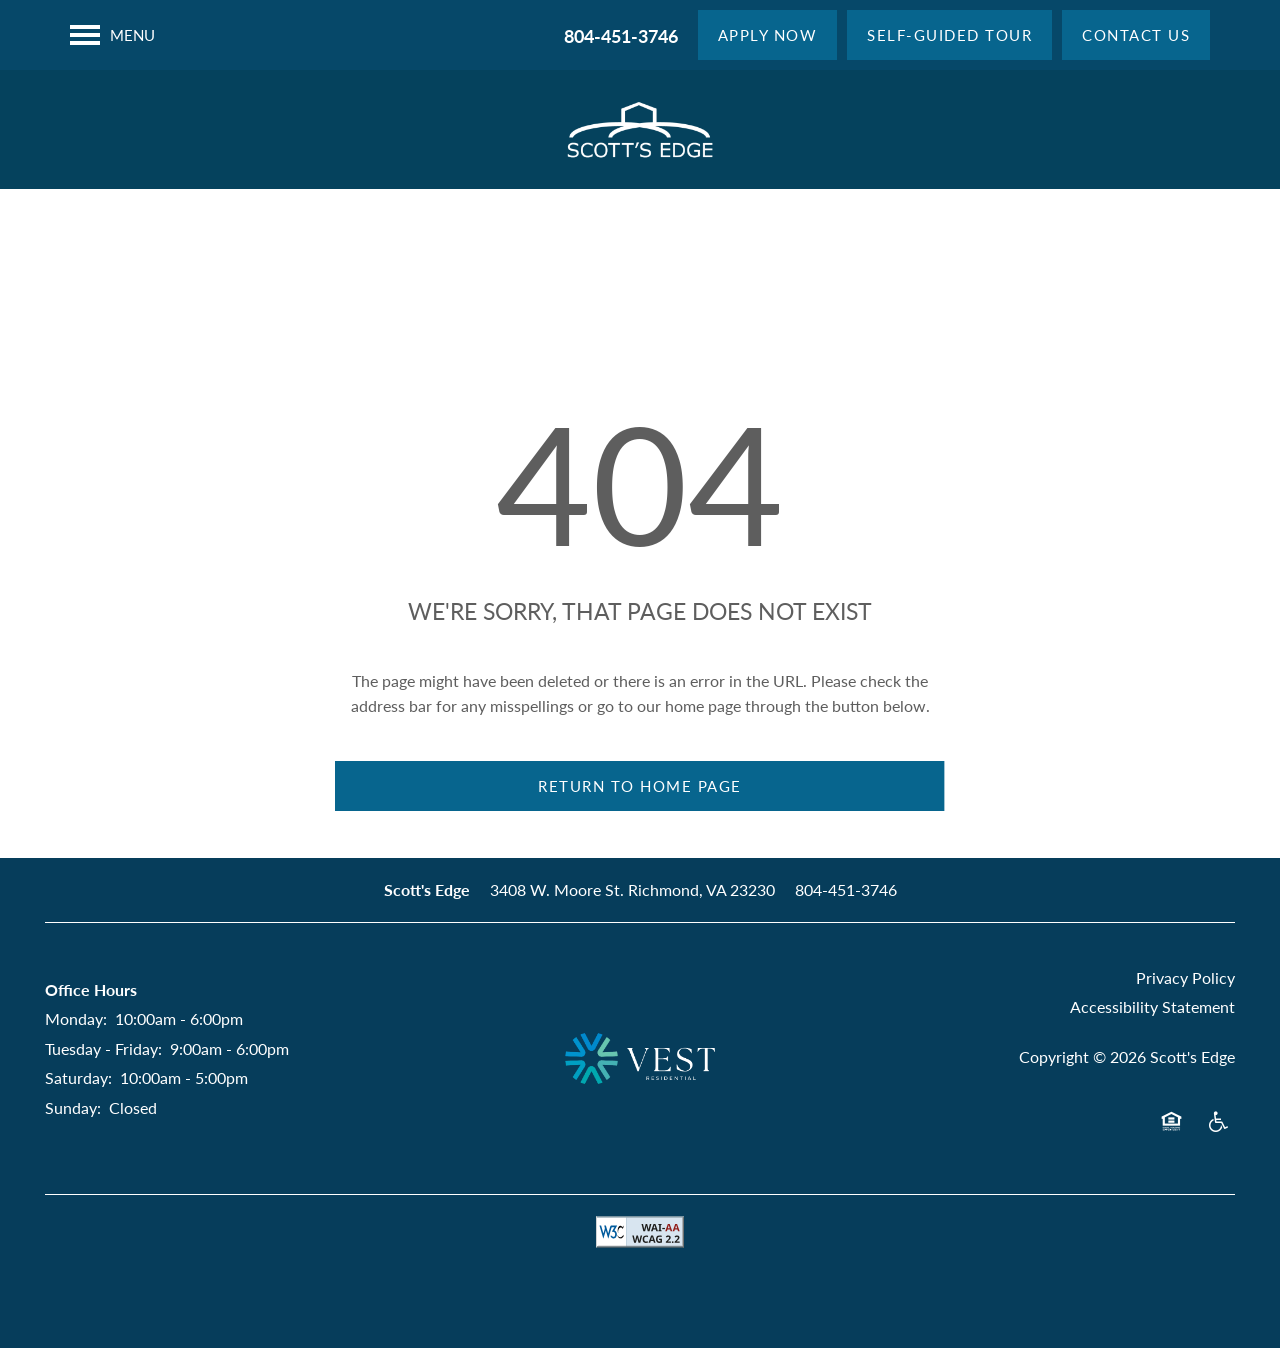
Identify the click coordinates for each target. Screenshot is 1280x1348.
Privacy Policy (1185, 977)
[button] (768, 35)
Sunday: (73, 1107)
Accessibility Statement (1152, 1006)
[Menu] (112, 35)
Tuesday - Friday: (103, 1048)
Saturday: (78, 1077)
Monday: (76, 1018)
